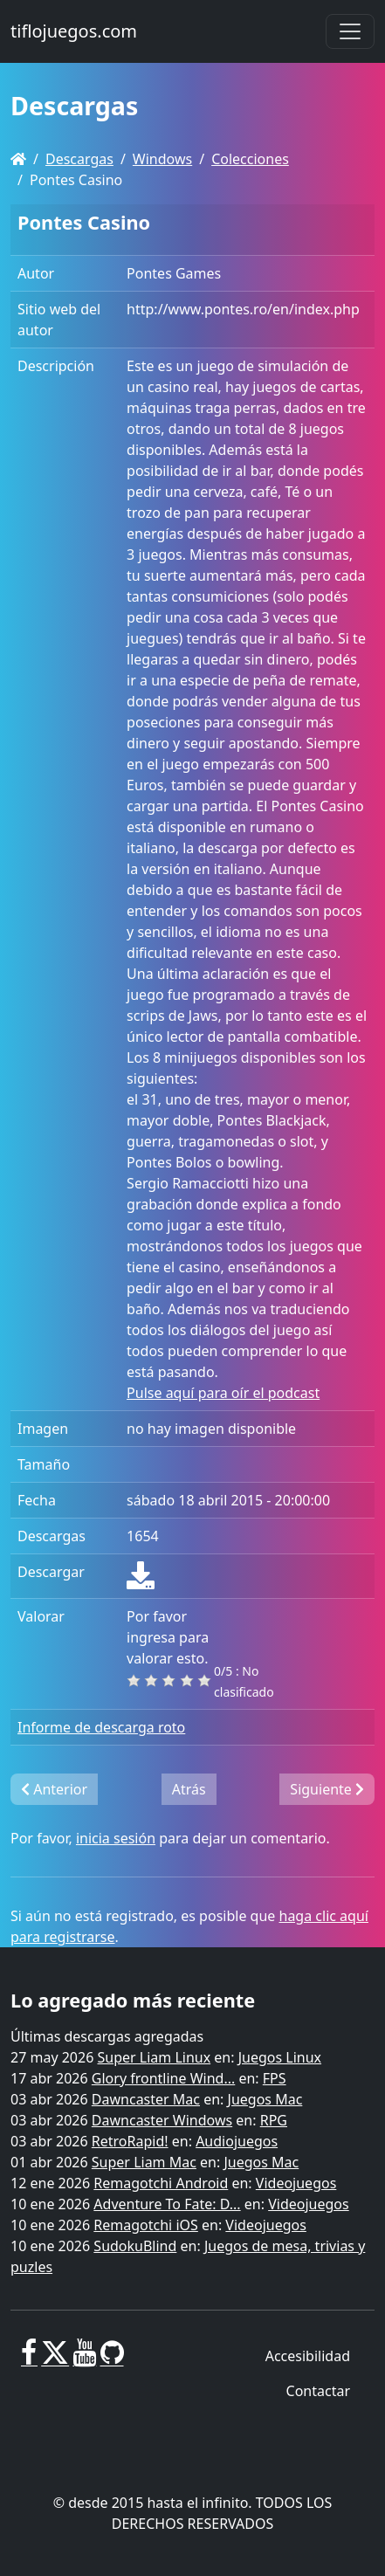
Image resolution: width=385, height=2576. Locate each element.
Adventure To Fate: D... (166, 2204)
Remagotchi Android (160, 2183)
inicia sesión (115, 1838)
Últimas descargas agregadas (106, 2036)
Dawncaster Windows (162, 2120)
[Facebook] (29, 2359)
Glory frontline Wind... (163, 2078)
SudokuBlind (134, 2246)
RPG (273, 2120)
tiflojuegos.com (73, 31)
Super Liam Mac (144, 2162)
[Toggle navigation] (350, 31)
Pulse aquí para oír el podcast (223, 1392)
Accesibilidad (307, 2356)
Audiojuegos (237, 2141)
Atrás (189, 1789)
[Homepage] (18, 159)
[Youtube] (84, 2359)
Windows (162, 159)
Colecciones (250, 159)
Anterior (54, 1789)
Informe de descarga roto (101, 1727)
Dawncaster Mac (146, 2099)
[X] (55, 2359)
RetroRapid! (130, 2141)
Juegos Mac (265, 2099)
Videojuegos (296, 2183)
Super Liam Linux (154, 2057)
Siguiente (327, 1789)
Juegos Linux (279, 2057)
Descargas (79, 159)
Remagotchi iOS (145, 2225)
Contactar (318, 2390)
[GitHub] (112, 2359)
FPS (274, 2078)
